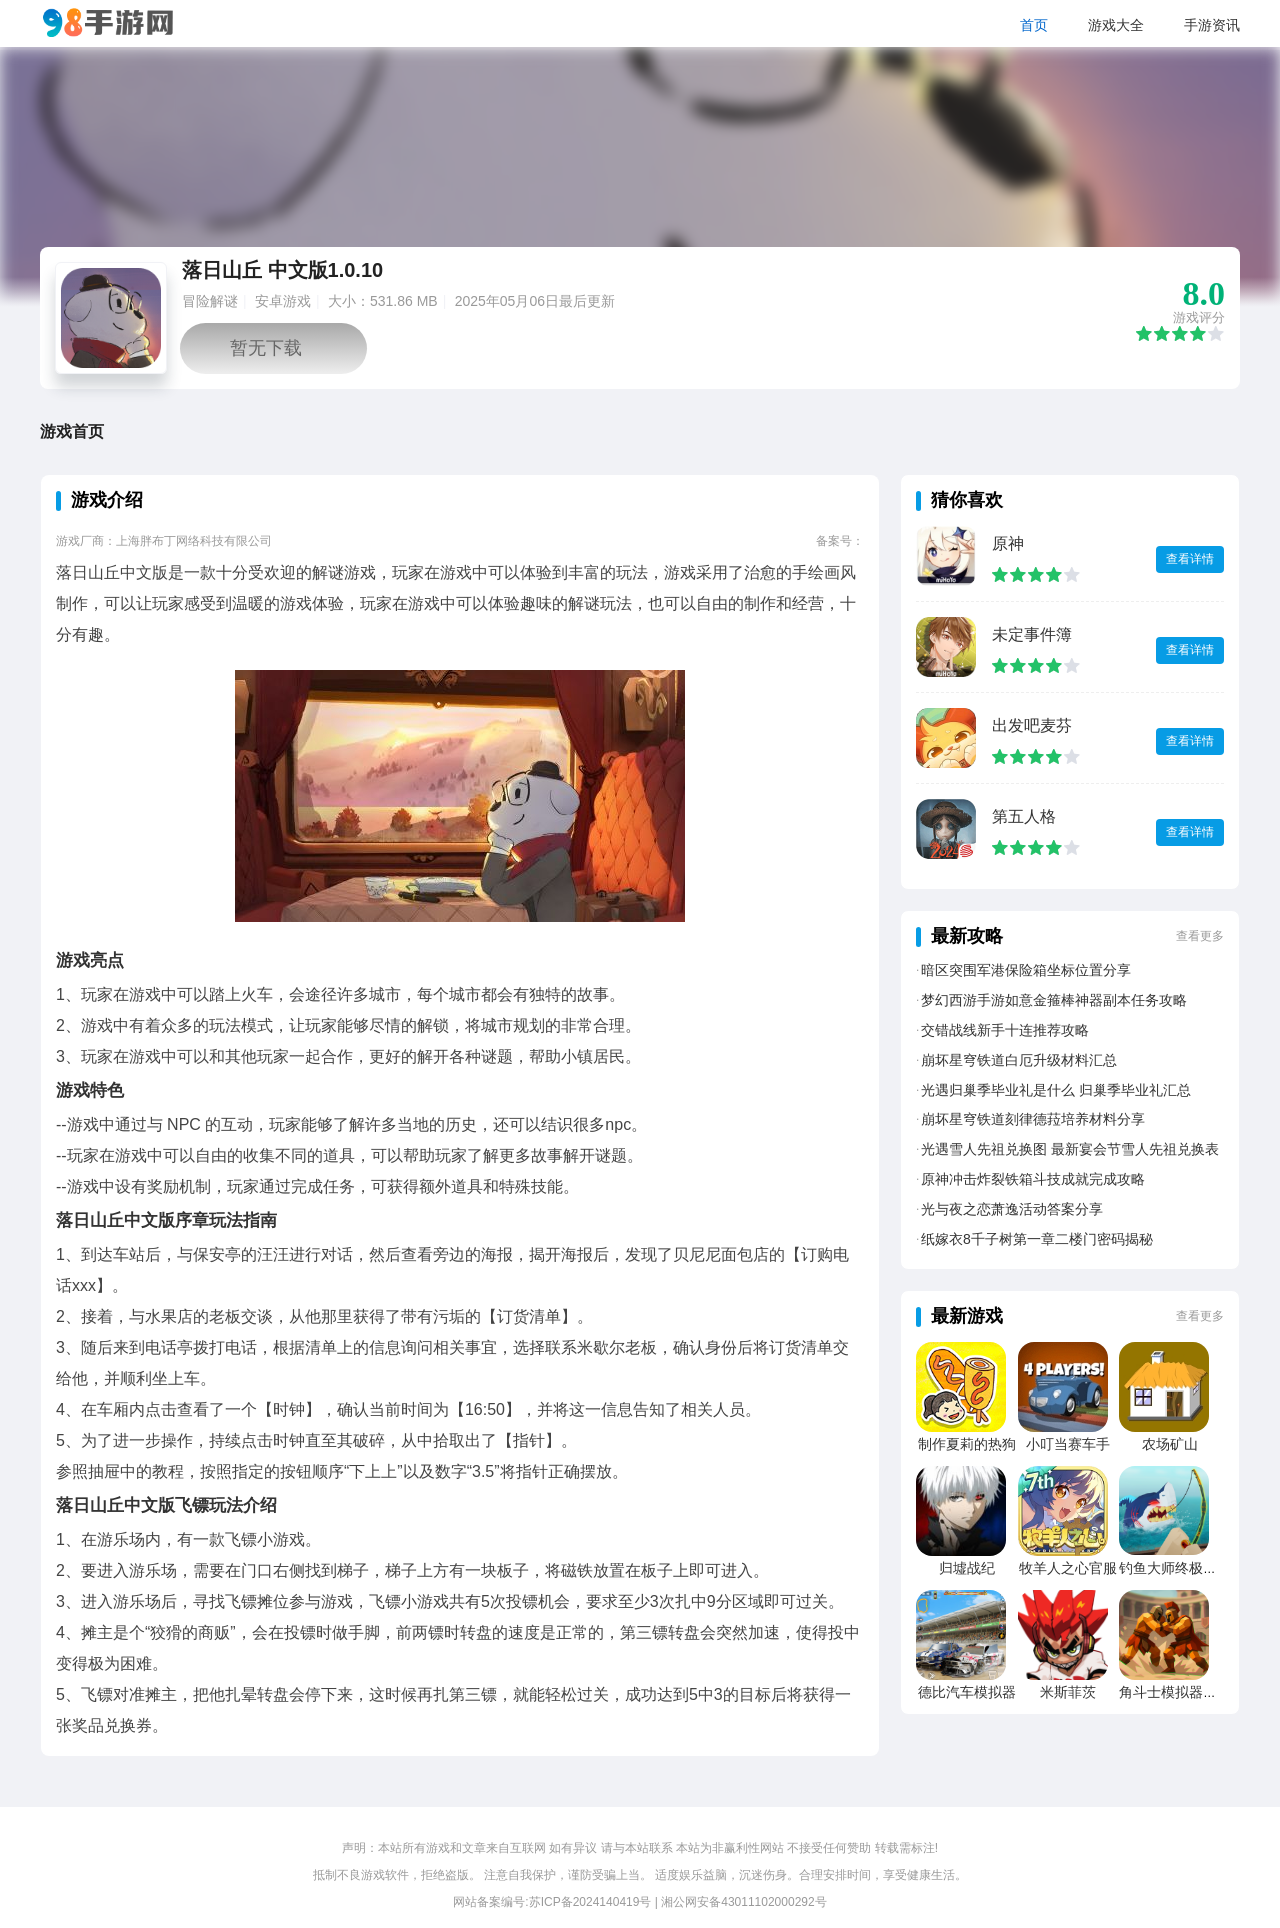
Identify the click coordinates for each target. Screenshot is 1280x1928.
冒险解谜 (210, 301)
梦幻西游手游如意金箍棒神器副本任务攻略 (1054, 1000)
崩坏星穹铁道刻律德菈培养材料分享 (1033, 1119)
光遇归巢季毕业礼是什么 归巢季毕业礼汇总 (1056, 1090)
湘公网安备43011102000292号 (743, 1902)
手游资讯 (1212, 25)
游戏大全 (1116, 25)
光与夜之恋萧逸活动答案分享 (1012, 1209)
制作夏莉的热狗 (967, 1444)
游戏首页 (72, 431)
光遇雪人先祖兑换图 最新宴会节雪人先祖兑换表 (1070, 1149)
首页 (1034, 25)
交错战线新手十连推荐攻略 (1005, 1030)
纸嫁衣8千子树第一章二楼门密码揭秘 (1037, 1239)
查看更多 (1200, 936)
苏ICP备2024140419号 (590, 1902)
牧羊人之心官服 (1068, 1568)
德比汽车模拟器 (967, 1692)
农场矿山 (1170, 1444)
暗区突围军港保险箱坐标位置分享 (1026, 970)
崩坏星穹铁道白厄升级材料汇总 (1019, 1060)
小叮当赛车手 (1068, 1444)
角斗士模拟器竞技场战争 (1196, 1692)
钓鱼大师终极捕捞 (1175, 1568)
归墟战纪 (967, 1568)
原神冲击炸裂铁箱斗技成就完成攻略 (1033, 1179)
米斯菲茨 (1068, 1692)
